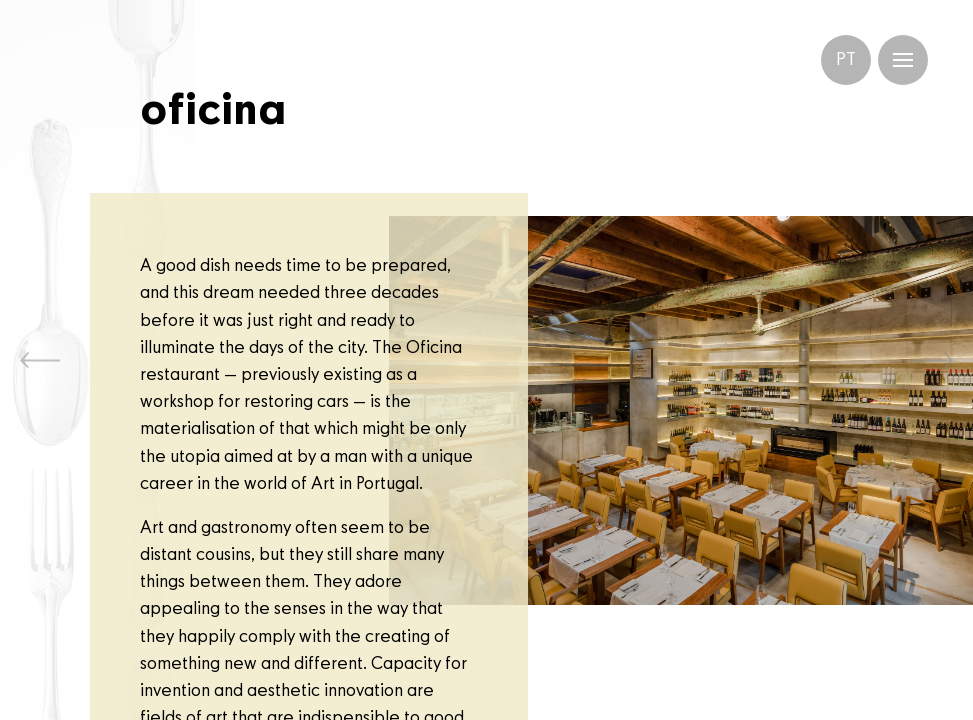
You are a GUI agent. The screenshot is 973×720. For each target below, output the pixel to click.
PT (846, 60)
